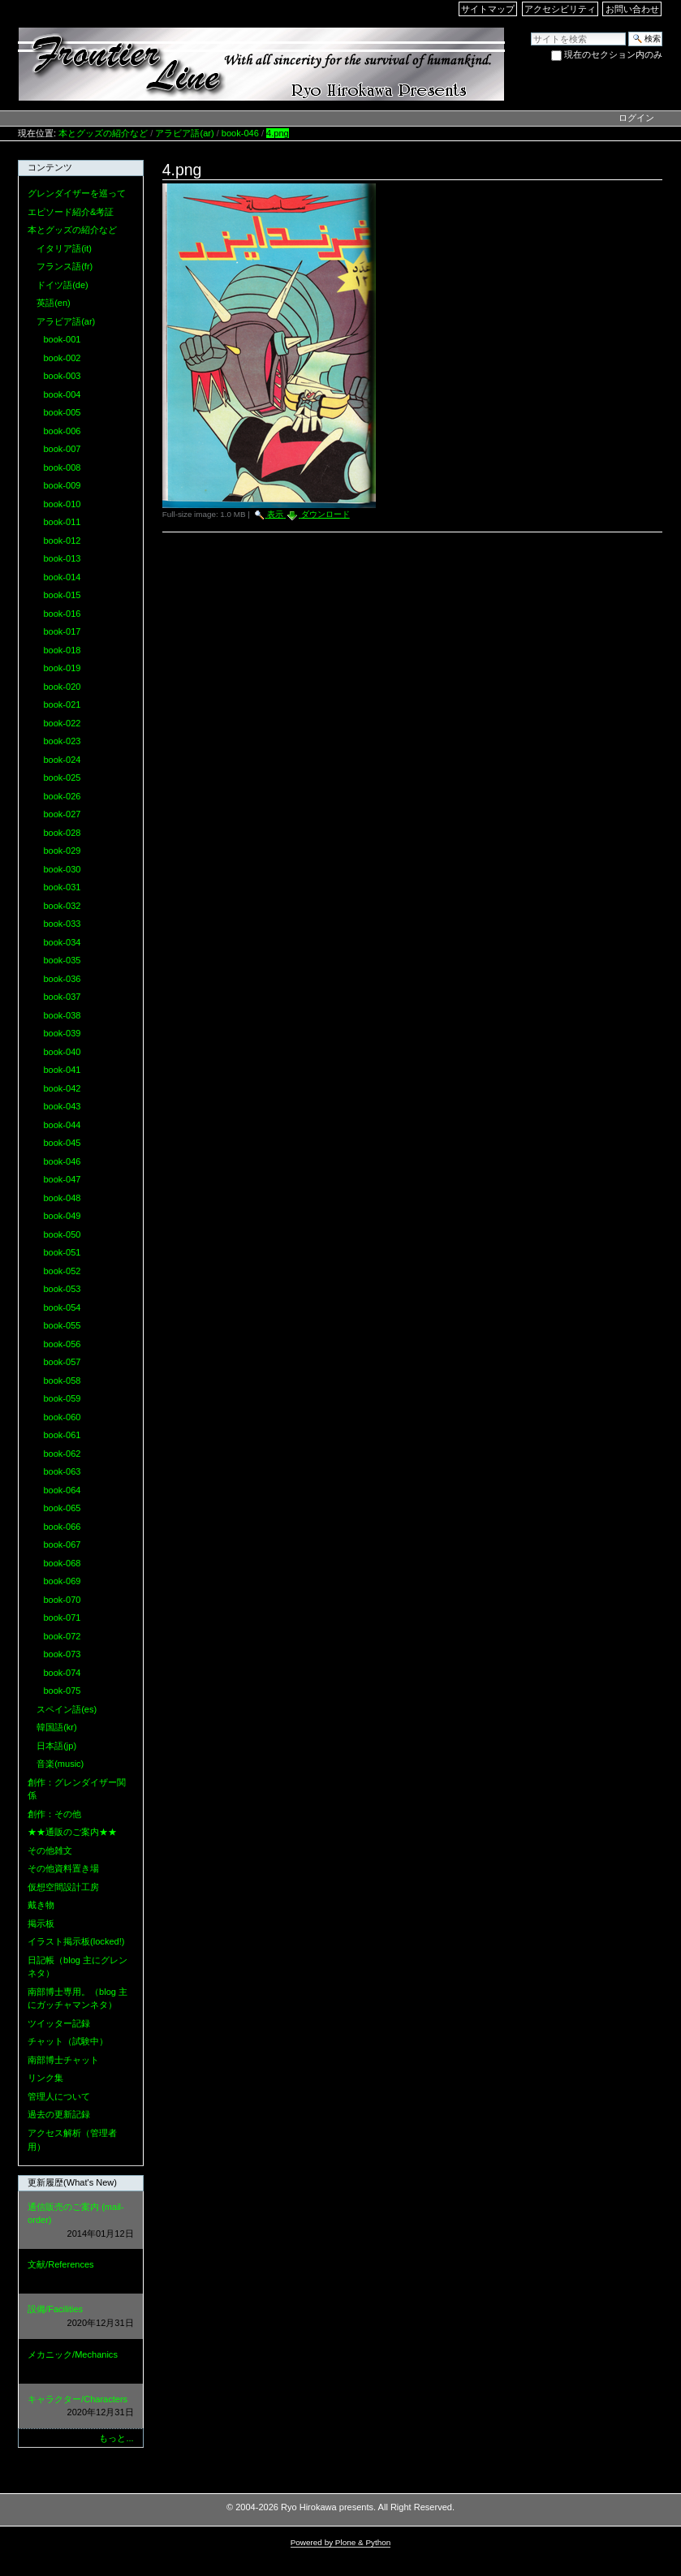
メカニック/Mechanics (80, 2362)
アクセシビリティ (560, 9)
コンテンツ (50, 167)
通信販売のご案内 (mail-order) (80, 2221)
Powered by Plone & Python (341, 2542)
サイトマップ (488, 9)
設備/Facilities (80, 2316)
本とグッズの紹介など (103, 133)
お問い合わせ (632, 9)
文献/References (80, 2272)
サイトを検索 (530, 31)
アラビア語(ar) (184, 133)
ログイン (636, 118)
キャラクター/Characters (80, 2406)
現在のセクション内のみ (613, 54)
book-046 (240, 133)
